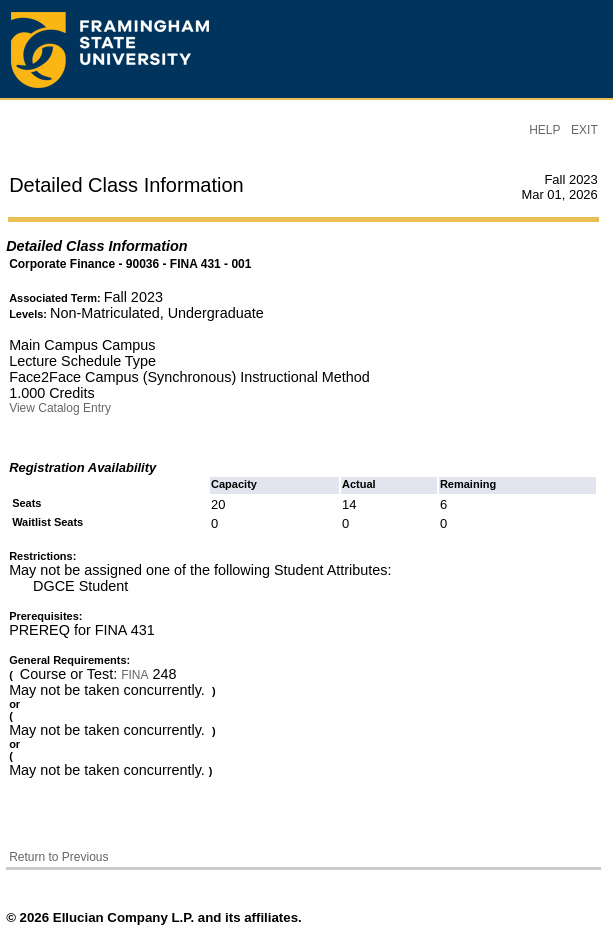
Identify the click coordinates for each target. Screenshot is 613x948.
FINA (134, 675)
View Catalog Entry (60, 408)
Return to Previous (58, 857)
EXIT (584, 130)
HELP (544, 130)
